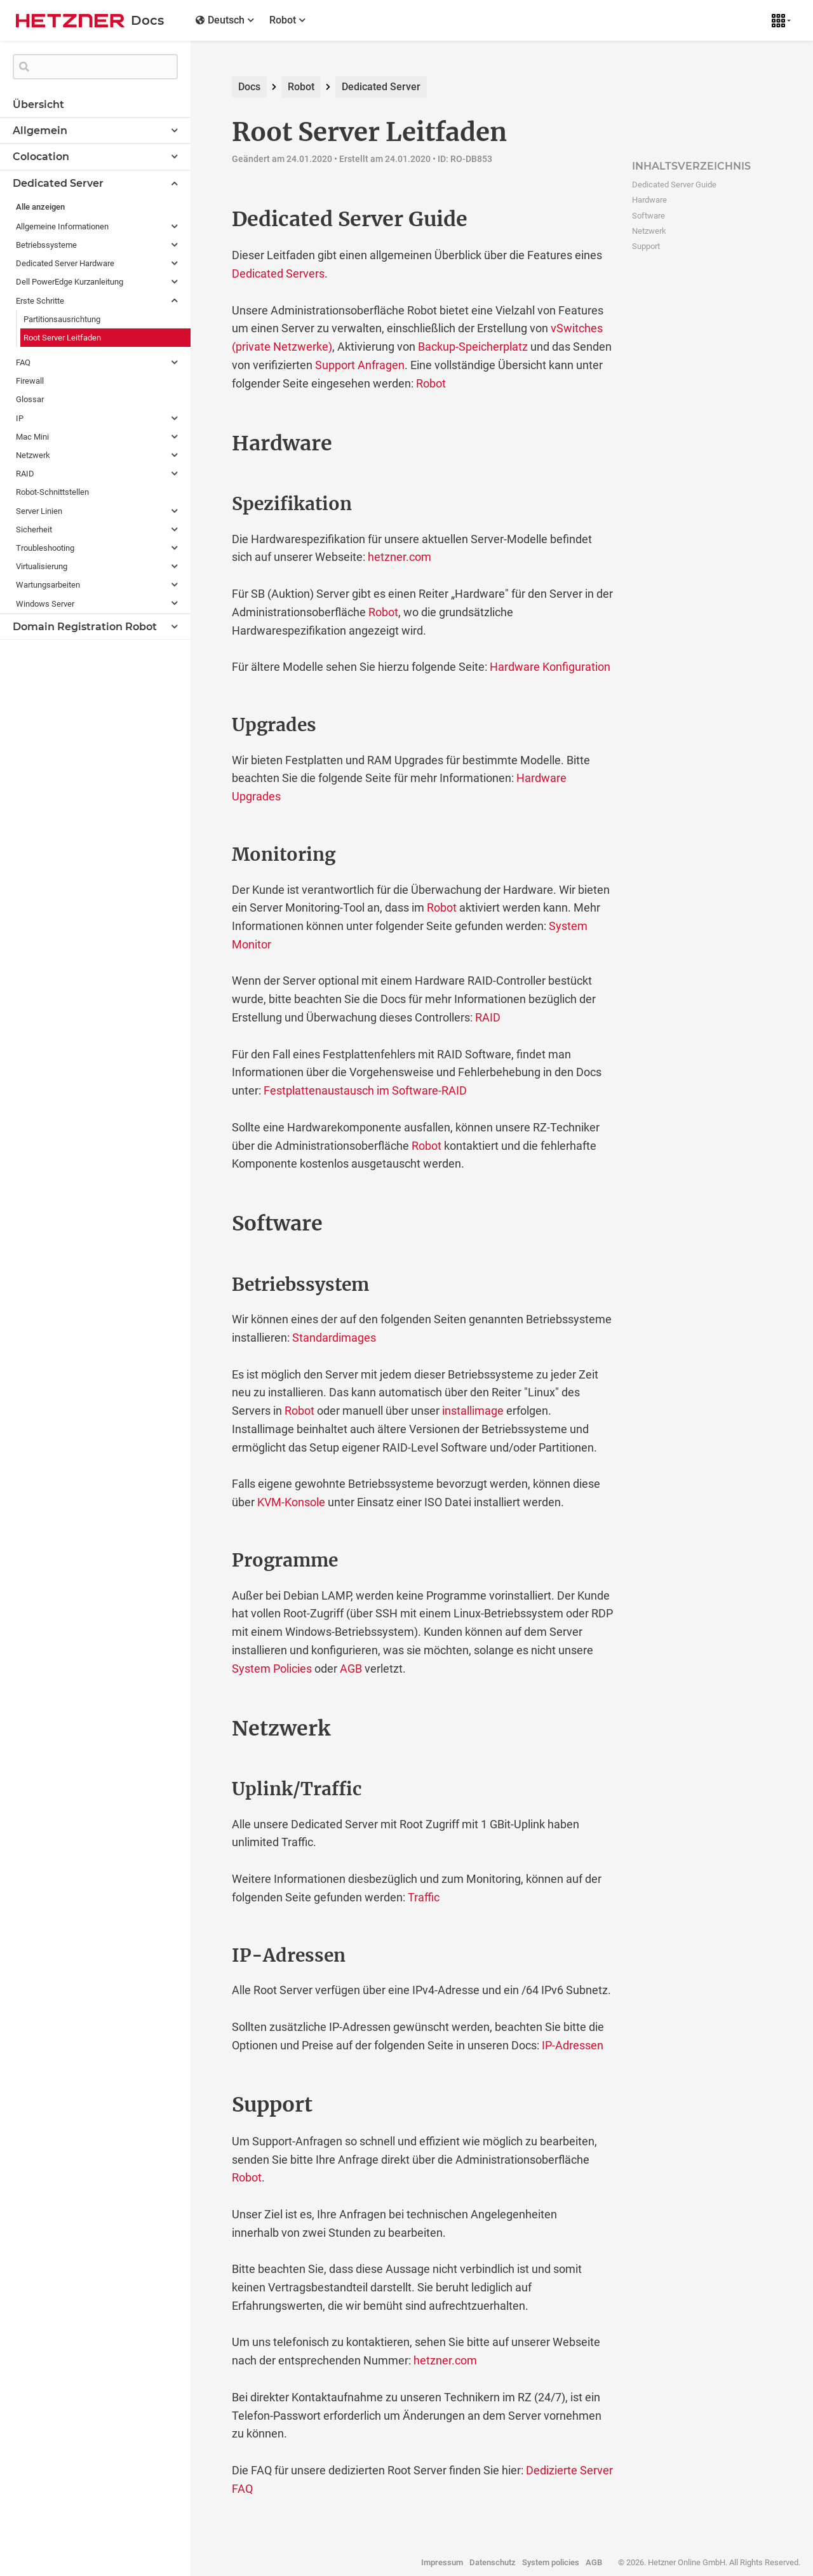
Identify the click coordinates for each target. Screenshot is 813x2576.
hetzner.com (399, 556)
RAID (488, 1017)
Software (648, 215)
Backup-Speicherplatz (473, 346)
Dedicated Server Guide (674, 184)
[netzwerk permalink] (205, 1728)
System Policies (272, 1668)
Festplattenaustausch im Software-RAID (365, 1090)
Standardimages (334, 1337)
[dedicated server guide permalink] (205, 219)
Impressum (442, 2562)
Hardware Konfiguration (550, 666)
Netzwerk (649, 231)
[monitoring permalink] (205, 855)
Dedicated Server (381, 87)
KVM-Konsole (291, 1502)
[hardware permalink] (205, 443)
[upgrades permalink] (205, 725)
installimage (473, 1410)
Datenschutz (492, 2562)
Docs (249, 87)
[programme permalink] (205, 1561)
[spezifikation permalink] (205, 504)
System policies (550, 2562)
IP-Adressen (572, 2045)
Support (646, 246)
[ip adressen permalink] (205, 1956)
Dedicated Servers (278, 273)
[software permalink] (205, 1223)
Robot (301, 87)
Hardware (649, 200)
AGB (351, 1668)
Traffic (424, 1897)
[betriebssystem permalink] (205, 1285)
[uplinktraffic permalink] (205, 1789)
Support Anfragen (360, 365)
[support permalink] (205, 2105)
